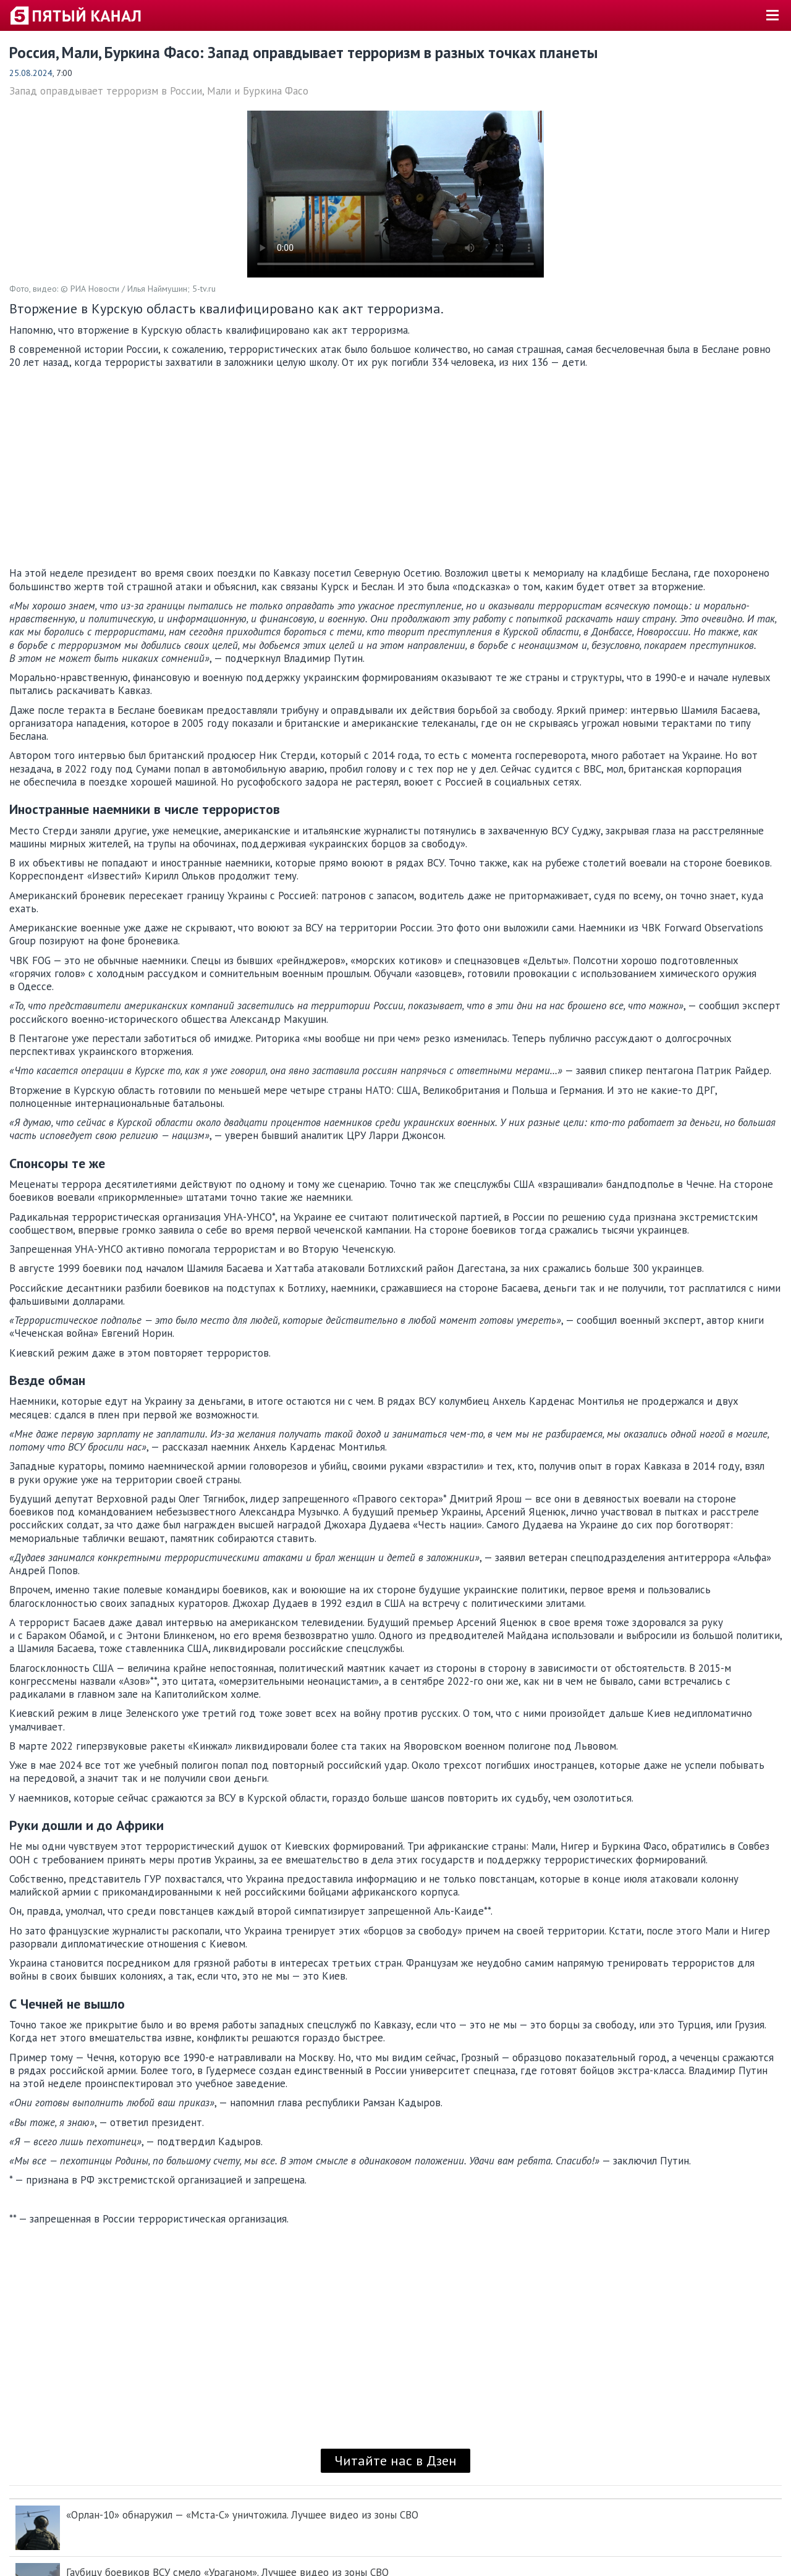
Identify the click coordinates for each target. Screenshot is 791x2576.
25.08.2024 (31, 72)
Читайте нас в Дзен (395, 2460)
